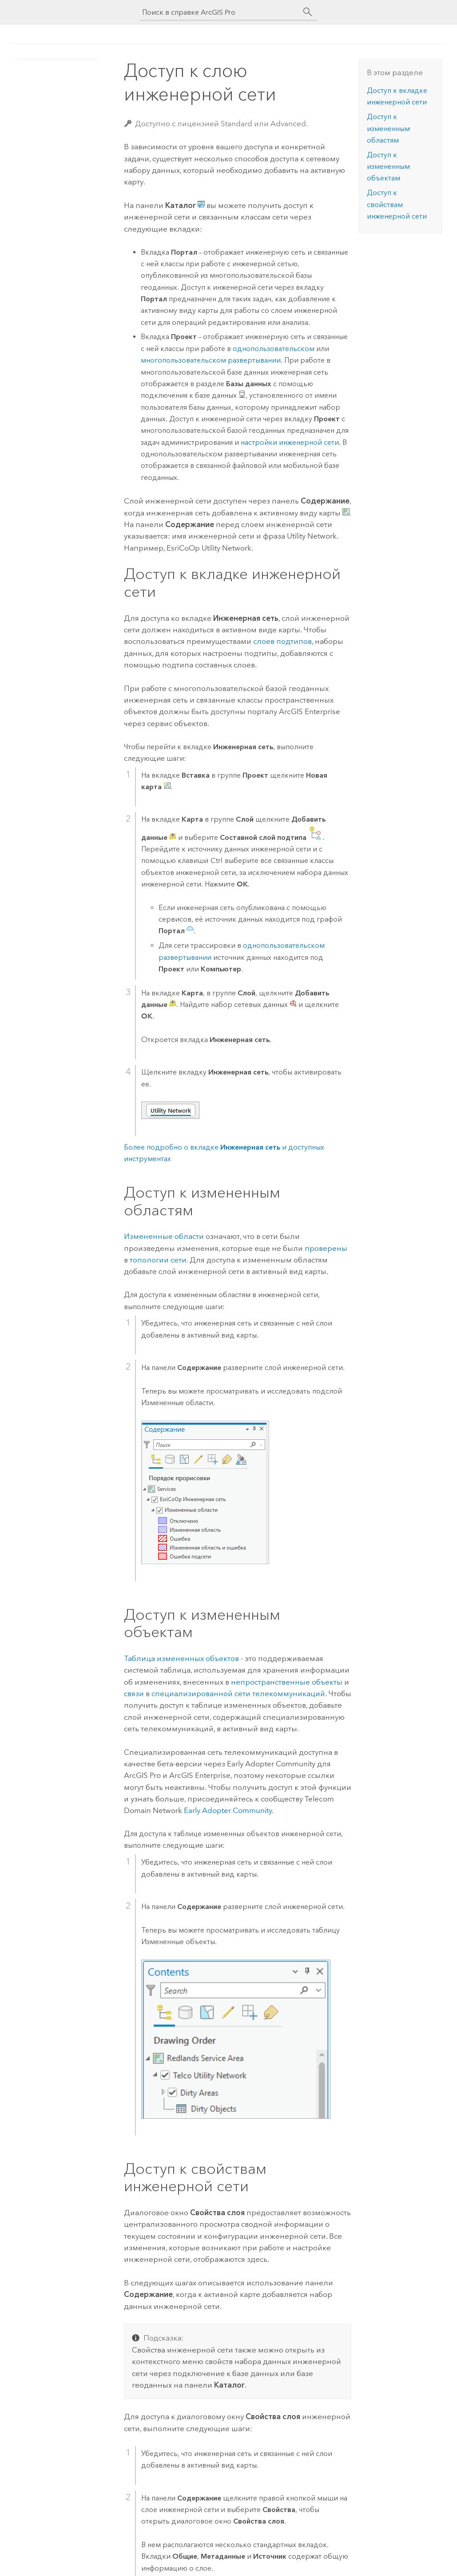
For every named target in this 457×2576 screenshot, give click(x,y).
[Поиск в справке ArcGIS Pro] (220, 12)
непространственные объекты (286, 1681)
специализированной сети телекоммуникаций (238, 1693)
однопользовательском (273, 348)
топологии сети (158, 1259)
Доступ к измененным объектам (388, 167)
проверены (326, 1248)
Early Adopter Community (228, 1810)
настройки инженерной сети (290, 442)
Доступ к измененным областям (388, 128)
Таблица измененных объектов (181, 1658)
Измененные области (164, 1236)
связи (134, 1693)
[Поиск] (307, 12)
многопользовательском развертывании (211, 360)
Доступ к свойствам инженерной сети (397, 204)
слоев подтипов (282, 641)
